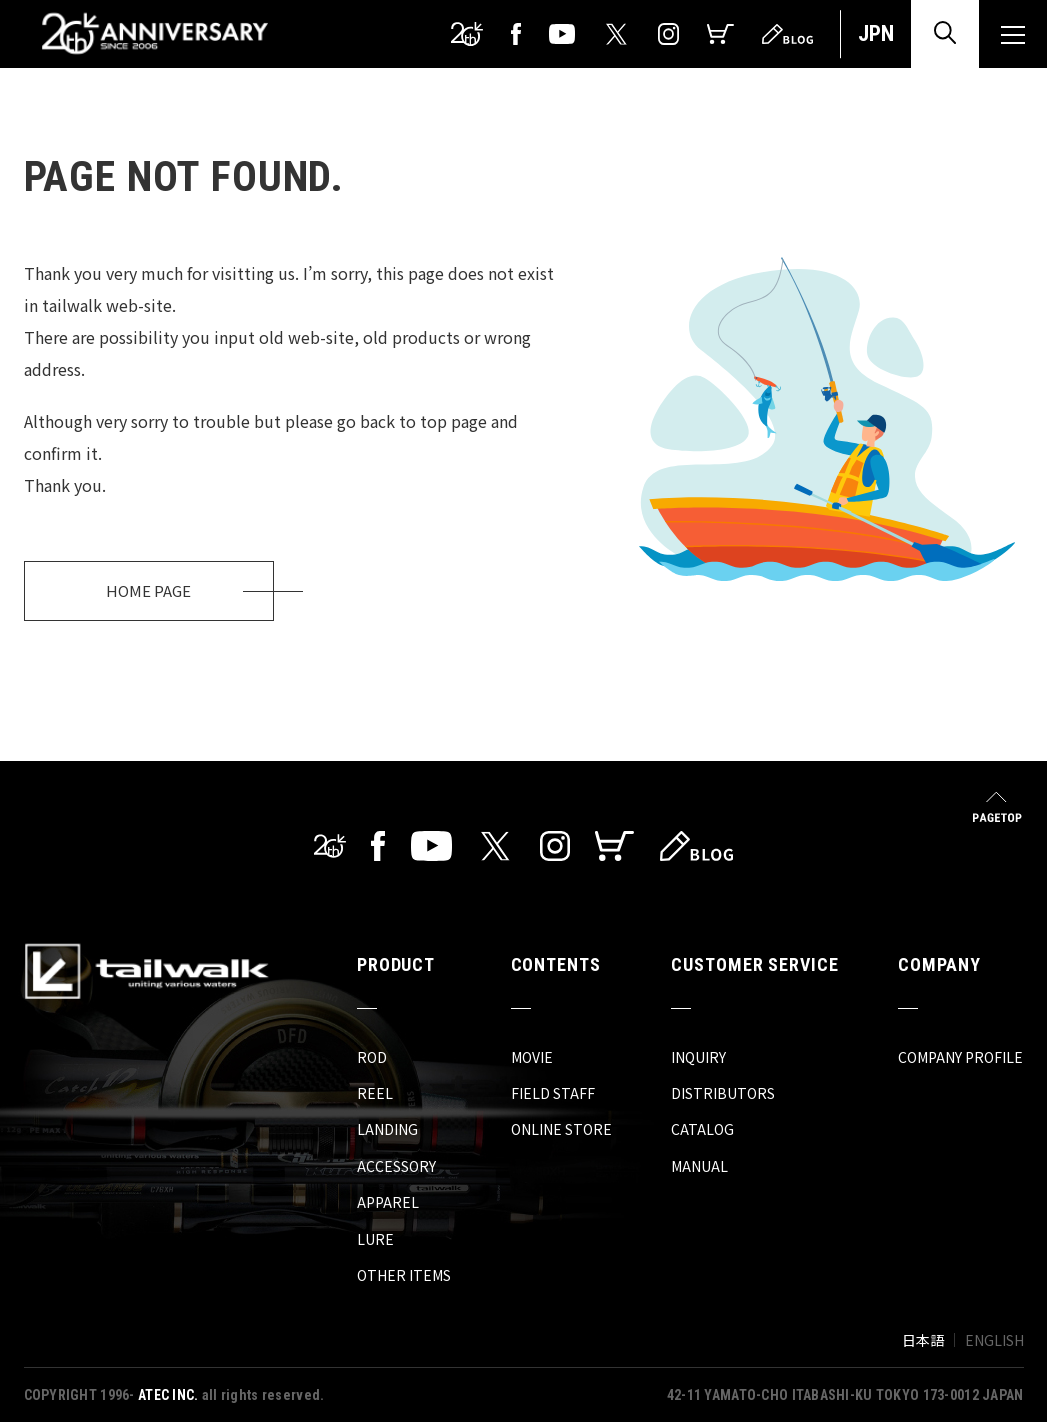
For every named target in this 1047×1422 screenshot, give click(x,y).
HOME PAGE (148, 590)
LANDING (387, 1129)
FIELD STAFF (553, 1093)
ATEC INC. (168, 1395)
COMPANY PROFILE (960, 1057)
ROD (372, 1057)
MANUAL (699, 1166)
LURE (375, 1239)
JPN (876, 33)
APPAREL (388, 1202)
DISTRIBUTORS (723, 1093)
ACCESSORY (396, 1166)
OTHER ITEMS (404, 1275)
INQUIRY (698, 1057)
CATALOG (702, 1129)
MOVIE (532, 1057)
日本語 (923, 1340)
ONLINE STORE (561, 1129)
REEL (375, 1093)
